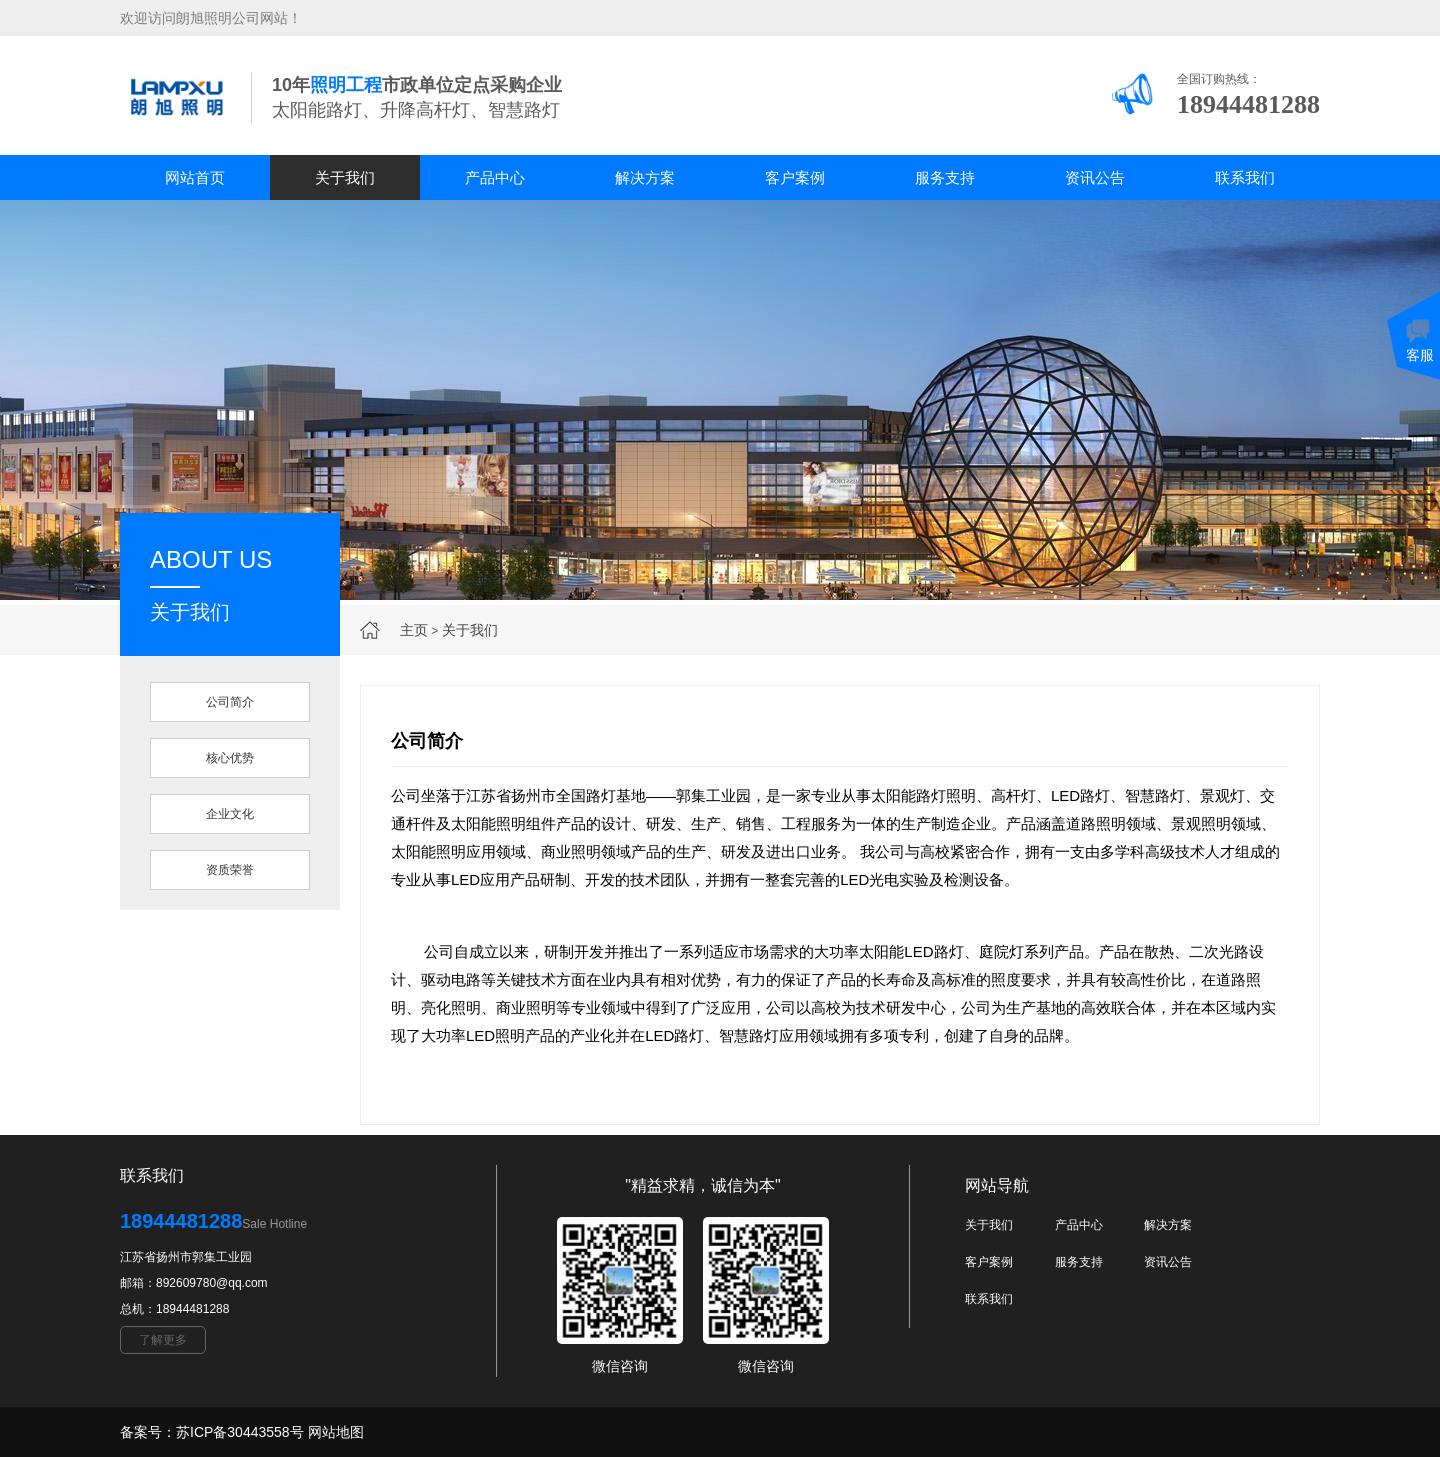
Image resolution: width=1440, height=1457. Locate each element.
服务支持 (945, 177)
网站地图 (336, 1432)
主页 (414, 630)
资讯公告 (1095, 177)
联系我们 (1245, 177)
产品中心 (495, 177)
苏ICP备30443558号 (240, 1432)
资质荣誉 (230, 870)
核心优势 (230, 758)
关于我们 (345, 177)
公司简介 (230, 702)
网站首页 (195, 177)
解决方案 (645, 177)
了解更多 (163, 1340)
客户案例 (795, 177)
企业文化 (230, 814)
